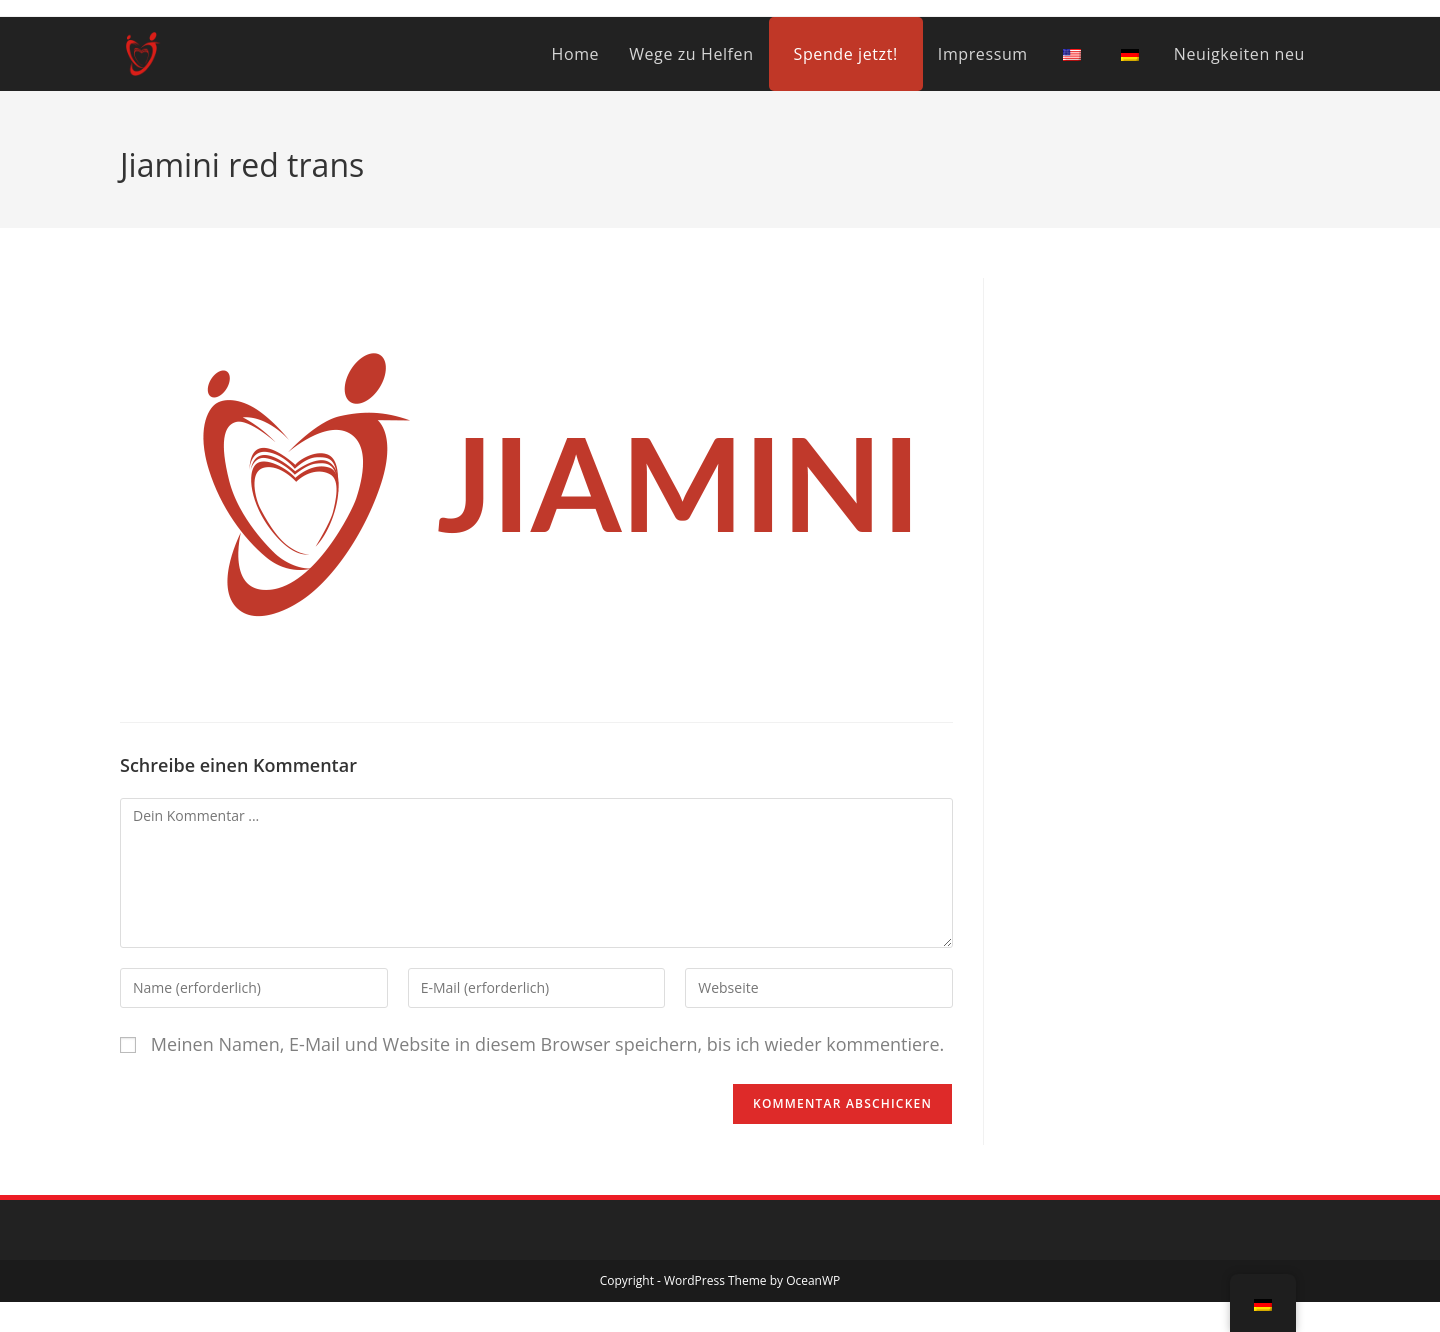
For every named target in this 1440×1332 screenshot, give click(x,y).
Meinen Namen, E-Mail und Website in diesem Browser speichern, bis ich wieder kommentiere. (548, 1044)
